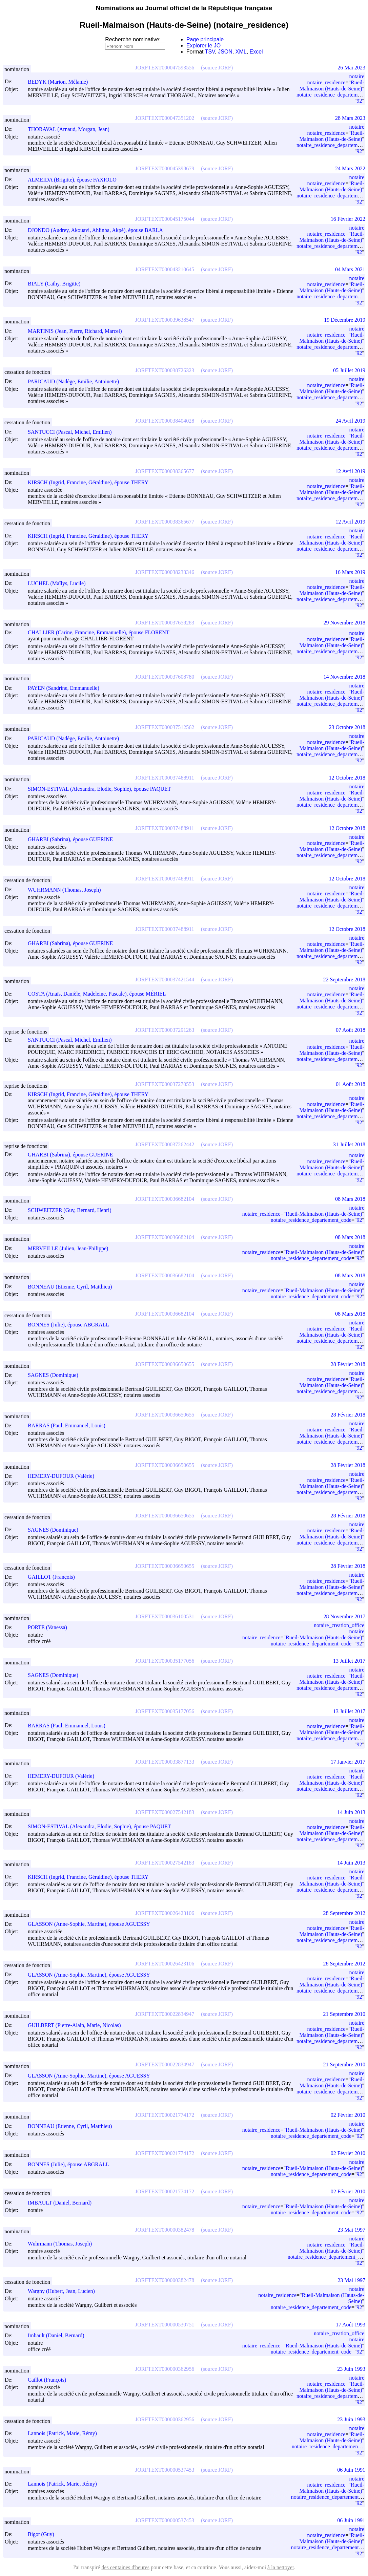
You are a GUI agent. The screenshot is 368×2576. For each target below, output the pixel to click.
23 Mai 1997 (351, 2230)
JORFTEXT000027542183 (164, 1812)
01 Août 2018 (350, 1084)
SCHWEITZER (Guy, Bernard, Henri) (72, 1210)
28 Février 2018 (348, 1364)
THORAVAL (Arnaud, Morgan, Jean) (72, 129)
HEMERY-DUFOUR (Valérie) (64, 1476)
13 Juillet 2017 (349, 1661)
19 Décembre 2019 (344, 320)
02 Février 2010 (348, 2115)
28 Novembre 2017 (344, 1616)
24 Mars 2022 (350, 168)
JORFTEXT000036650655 (164, 1364)
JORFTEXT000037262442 (164, 1144)
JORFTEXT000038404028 (164, 421)
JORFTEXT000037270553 (164, 1084)
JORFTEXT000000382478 (164, 2230)
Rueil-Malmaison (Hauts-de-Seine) (331, 85)
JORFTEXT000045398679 (164, 168)
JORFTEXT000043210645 (164, 269)
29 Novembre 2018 (344, 622)
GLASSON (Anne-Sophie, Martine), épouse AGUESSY (92, 1924)
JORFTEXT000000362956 (164, 2369)
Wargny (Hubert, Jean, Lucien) (64, 2291)
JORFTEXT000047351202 (164, 118)
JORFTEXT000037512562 (164, 727)
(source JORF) (217, 67)
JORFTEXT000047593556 (164, 67)
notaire (356, 76)
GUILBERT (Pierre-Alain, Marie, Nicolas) (77, 2025)
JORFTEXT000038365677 (164, 471)
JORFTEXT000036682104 (164, 1199)
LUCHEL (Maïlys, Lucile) (59, 583)
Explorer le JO (203, 45)
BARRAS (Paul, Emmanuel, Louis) (69, 1425)
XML (241, 52)
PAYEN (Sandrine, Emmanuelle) (66, 688)
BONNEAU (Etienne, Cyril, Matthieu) (73, 1287)
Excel (256, 52)
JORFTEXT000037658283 (164, 622)
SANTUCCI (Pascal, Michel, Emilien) (73, 432)
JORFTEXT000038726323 (164, 370)
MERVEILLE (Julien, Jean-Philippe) (71, 1248)
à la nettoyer (280, 2567)
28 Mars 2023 (350, 118)
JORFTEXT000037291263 (164, 1030)
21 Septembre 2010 (344, 2014)
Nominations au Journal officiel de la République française (184, 8)
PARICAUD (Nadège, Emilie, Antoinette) (76, 381)
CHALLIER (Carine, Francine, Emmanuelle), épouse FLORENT (102, 632)
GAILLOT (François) (54, 1577)
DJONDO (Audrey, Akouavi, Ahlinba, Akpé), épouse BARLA (98, 230)
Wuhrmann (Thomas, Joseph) (63, 2244)
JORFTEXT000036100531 (164, 1616)
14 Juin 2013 (351, 1812)
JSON (225, 52)
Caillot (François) (50, 2380)
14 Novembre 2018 (344, 677)
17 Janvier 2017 (348, 1762)
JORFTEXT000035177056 (164, 1661)
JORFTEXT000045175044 (164, 219)
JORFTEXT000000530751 (164, 2324)
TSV (210, 52)
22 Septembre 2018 (344, 979)
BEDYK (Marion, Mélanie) (61, 82)
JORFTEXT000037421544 (164, 979)
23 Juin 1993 (351, 2369)
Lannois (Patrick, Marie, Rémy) (65, 2433)
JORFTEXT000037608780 (164, 677)
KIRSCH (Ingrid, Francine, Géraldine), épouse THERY (91, 482)
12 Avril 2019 (350, 471)
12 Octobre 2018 (347, 778)
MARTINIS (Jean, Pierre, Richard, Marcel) (78, 331)
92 (359, 101)
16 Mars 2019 (350, 572)
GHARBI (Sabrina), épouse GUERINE (73, 839)
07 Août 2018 (350, 1030)
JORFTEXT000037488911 (164, 778)
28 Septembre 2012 (344, 1913)
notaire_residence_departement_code (311, 1220)
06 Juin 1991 (351, 2470)
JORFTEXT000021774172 (164, 2115)
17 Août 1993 (350, 2324)
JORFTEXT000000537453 (164, 2470)
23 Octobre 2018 (347, 727)
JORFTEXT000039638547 (164, 320)
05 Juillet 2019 (349, 370)
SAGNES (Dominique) (56, 1375)
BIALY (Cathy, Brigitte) (57, 283)
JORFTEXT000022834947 (164, 2014)
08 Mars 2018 (350, 1199)
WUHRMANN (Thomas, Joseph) (67, 890)
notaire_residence (326, 82)
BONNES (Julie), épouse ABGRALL (71, 1324)
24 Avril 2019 (350, 421)
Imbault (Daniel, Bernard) (59, 2335)
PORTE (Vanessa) (50, 1627)
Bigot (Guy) (44, 2534)
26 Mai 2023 (351, 67)
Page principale (205, 39)
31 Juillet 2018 (349, 1144)
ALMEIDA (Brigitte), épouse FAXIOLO (75, 180)
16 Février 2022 (348, 219)
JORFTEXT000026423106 (164, 1913)
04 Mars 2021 (350, 269)
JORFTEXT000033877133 (164, 1762)
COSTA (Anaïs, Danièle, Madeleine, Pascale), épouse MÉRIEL (100, 994)
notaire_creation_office (339, 1625)
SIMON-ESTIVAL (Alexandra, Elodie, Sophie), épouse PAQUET (102, 789)
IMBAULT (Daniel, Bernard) (63, 2203)
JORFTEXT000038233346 (164, 572)
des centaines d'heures (125, 2567)
